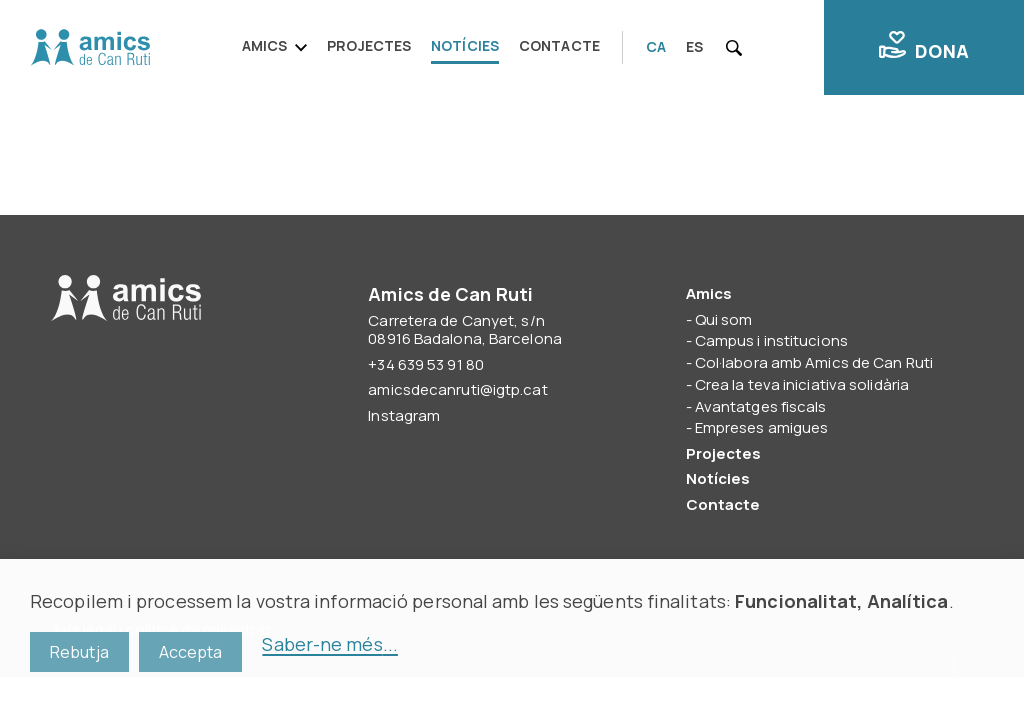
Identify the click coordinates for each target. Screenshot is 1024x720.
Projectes (369, 45)
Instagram (404, 415)
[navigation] (427, 47)
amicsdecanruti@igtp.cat (457, 389)
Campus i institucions (771, 340)
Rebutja (79, 652)
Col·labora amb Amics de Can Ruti (814, 362)
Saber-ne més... (330, 644)
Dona (924, 47)
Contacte (559, 45)
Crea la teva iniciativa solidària (802, 384)
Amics (265, 45)
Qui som (724, 319)
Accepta (191, 652)
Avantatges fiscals (761, 406)
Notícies (465, 45)
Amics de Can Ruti (90, 48)
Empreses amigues (762, 427)
